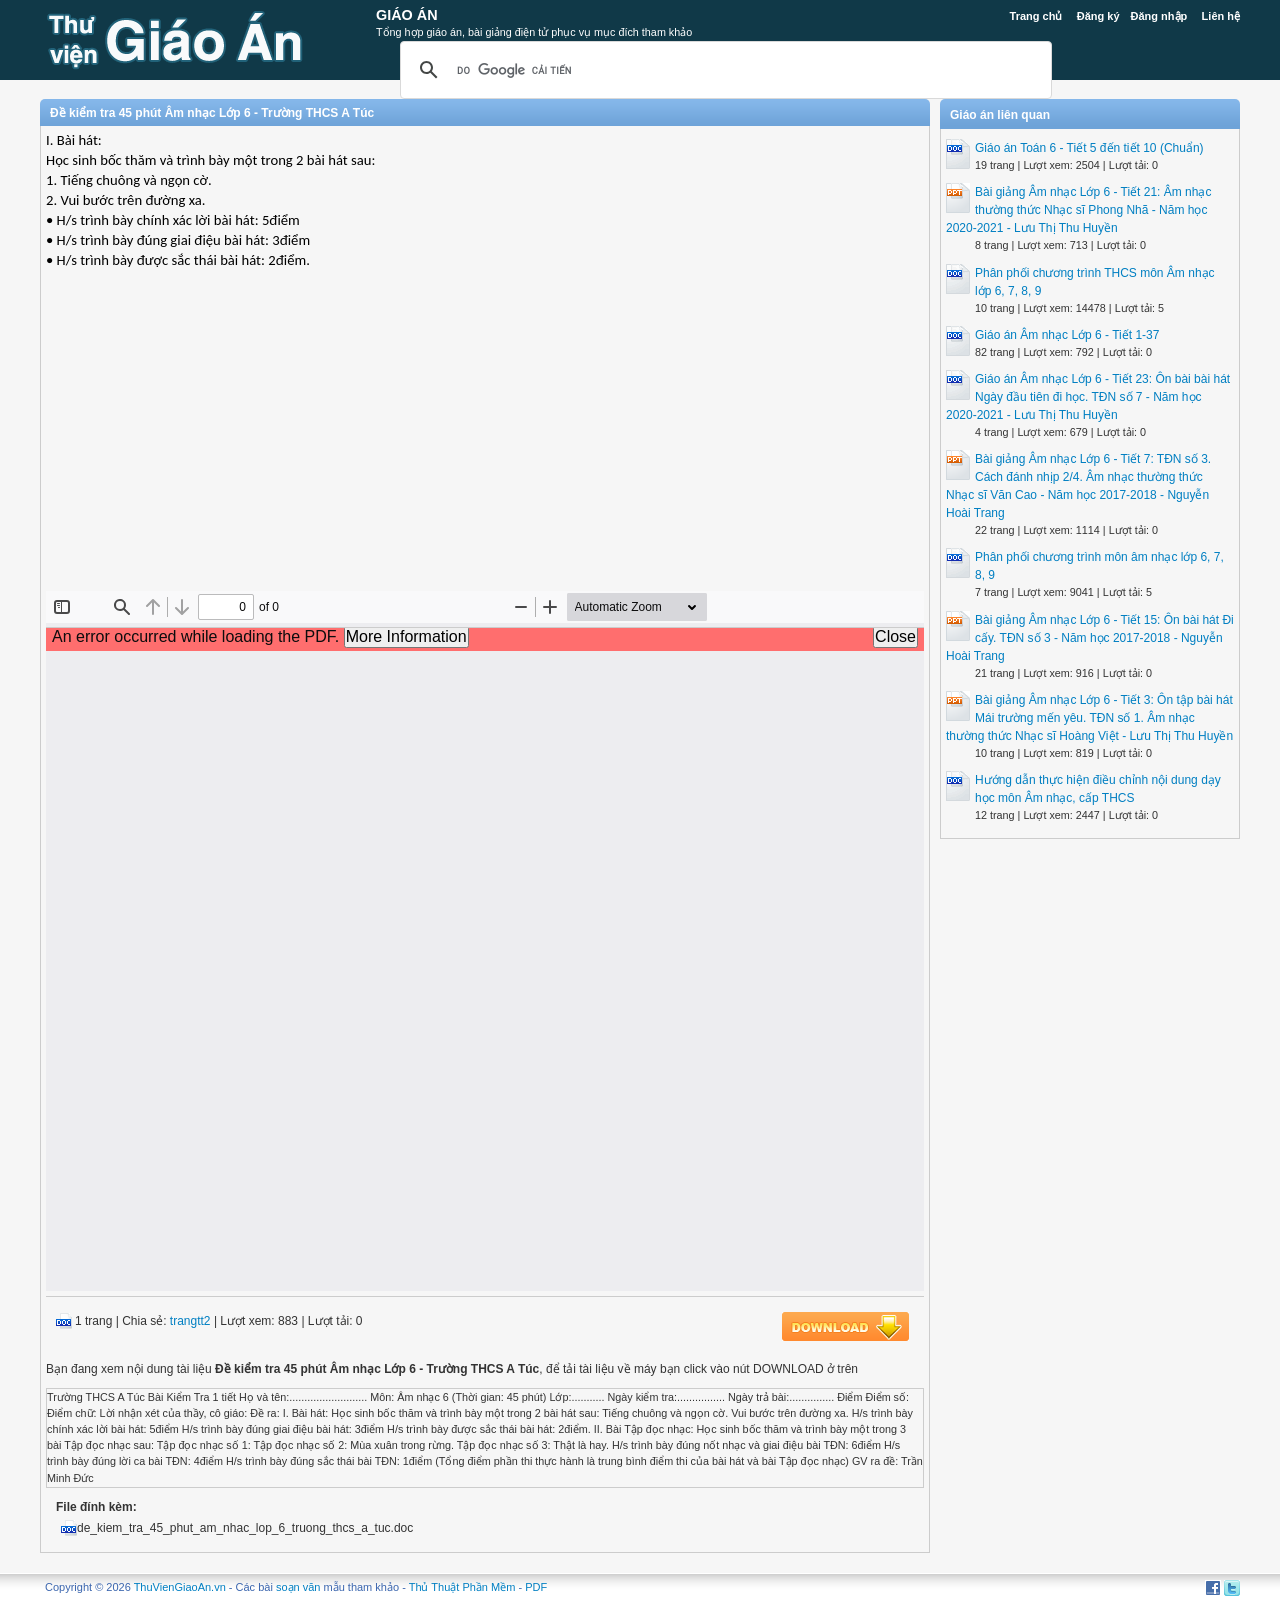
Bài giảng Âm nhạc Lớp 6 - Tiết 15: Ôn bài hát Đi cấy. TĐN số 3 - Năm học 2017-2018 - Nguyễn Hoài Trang (1090, 638)
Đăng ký (1098, 16)
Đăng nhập (1159, 16)
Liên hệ (1221, 16)
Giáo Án (407, 15)
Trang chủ (1036, 16)
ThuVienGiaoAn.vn (180, 1587)
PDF (536, 1587)
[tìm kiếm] (723, 70)
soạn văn (298, 1587)
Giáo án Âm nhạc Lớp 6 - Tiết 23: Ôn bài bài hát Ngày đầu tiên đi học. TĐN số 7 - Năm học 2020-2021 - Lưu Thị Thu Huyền (1088, 397)
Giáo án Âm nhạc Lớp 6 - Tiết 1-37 (1067, 335)
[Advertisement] (485, 446)
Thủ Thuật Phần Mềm (462, 1587)
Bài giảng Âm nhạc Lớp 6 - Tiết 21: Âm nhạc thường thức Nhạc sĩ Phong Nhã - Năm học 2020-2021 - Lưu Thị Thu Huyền (1078, 210)
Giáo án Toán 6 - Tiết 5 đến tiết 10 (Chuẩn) (1089, 148)
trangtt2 (190, 1321)
